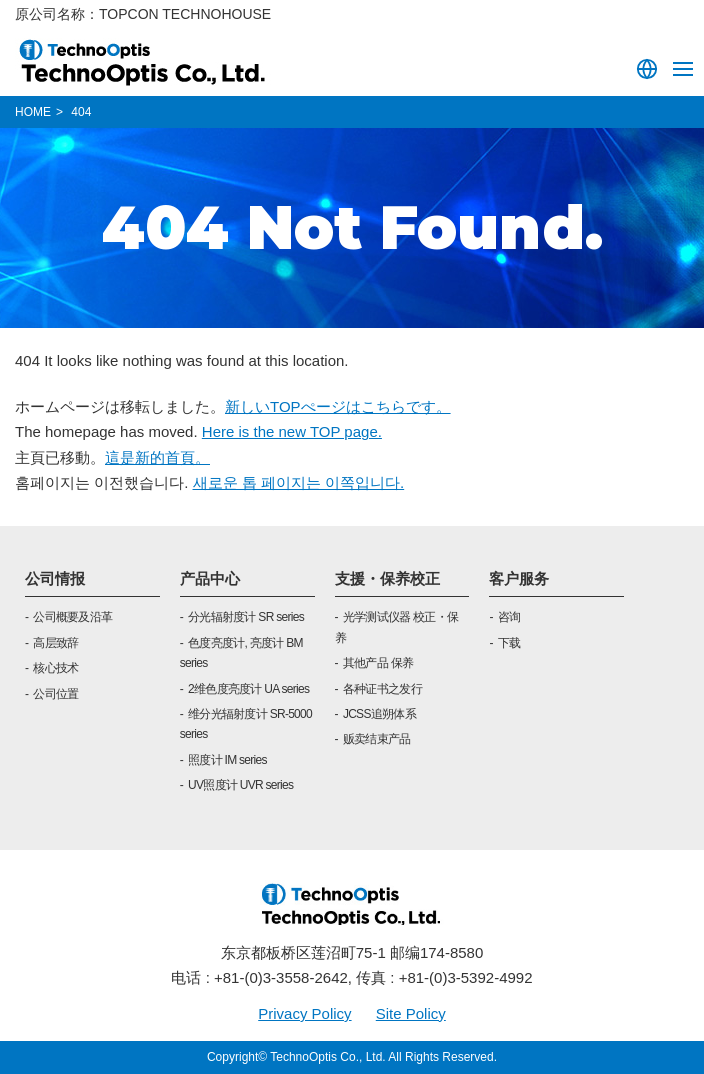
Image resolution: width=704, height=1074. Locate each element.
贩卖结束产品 (377, 739)
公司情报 (55, 578)
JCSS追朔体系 (379, 714)
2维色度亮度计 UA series (248, 689)
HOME (33, 112)
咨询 (509, 617)
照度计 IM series (227, 760)
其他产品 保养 (378, 663)
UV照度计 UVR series (240, 785)
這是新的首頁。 (157, 457)
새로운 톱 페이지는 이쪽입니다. (299, 482)
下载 (509, 643)
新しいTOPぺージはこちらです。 (338, 406)
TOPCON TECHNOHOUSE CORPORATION (143, 62)
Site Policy (411, 1013)
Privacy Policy (304, 1013)
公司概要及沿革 (72, 617)
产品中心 (210, 578)
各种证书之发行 (382, 689)
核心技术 (55, 668)
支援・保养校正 (387, 578)
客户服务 (519, 578)
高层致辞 (55, 643)
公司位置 (55, 694)
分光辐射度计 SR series (246, 617)
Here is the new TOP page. (292, 431)
